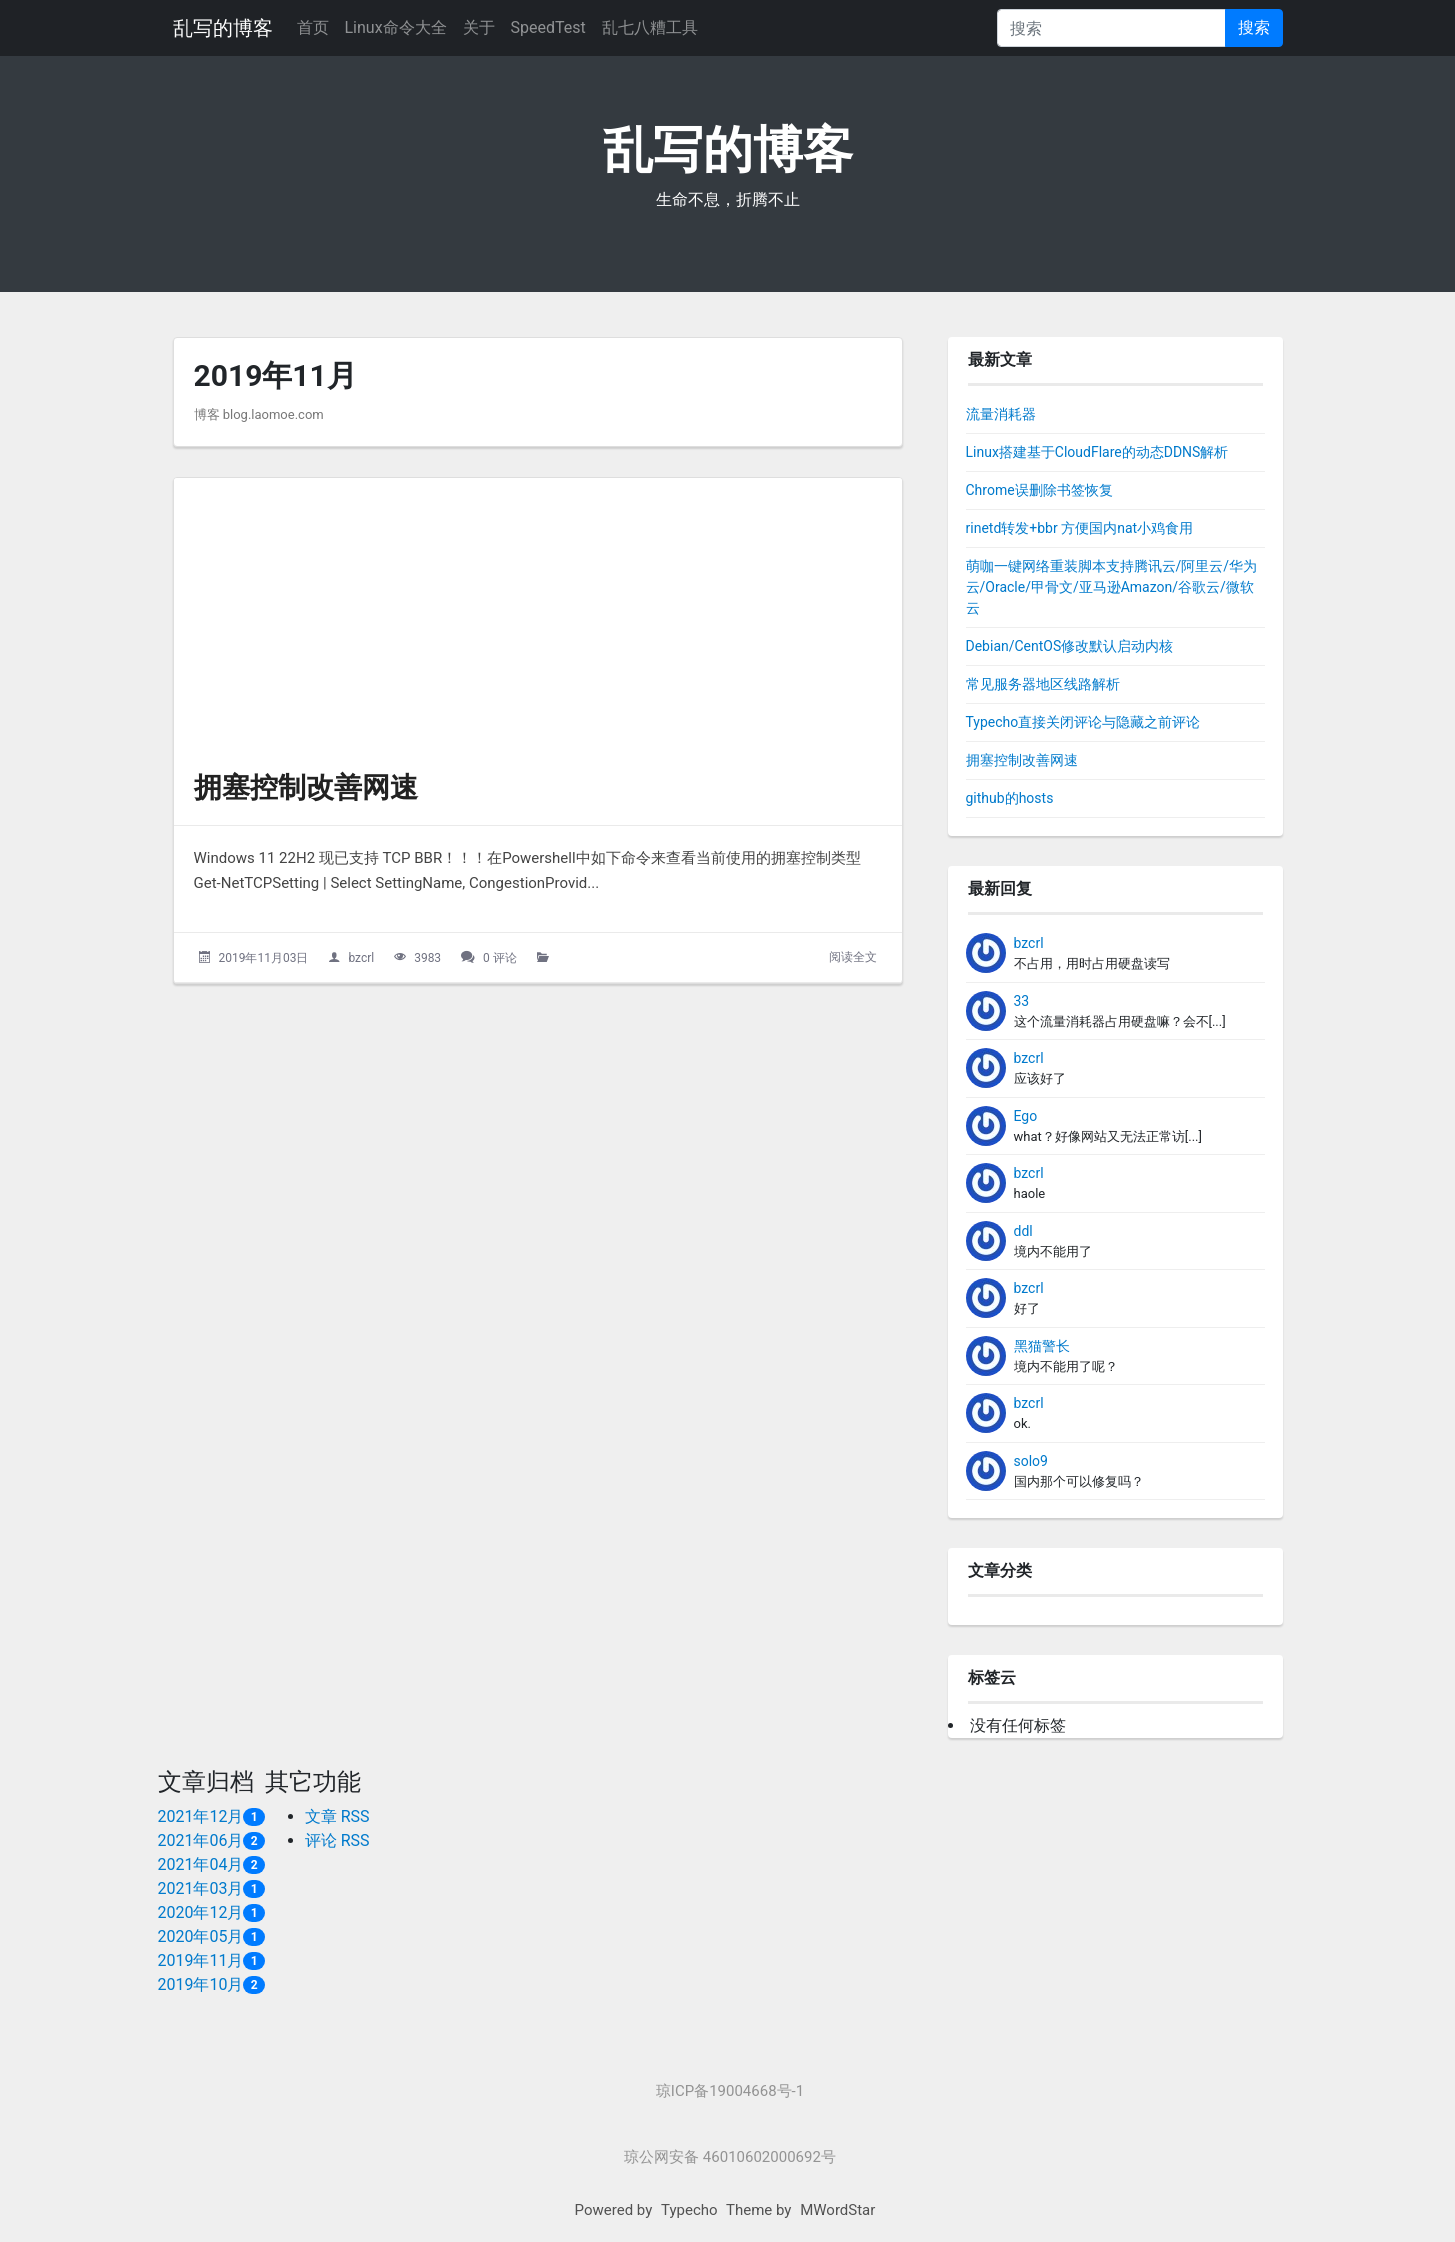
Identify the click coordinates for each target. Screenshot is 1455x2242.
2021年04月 (201, 1864)
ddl (1023, 1231)
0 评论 (500, 958)
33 (1022, 1001)
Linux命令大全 (396, 27)
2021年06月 (201, 1840)
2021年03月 (201, 1888)
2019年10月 (201, 1984)
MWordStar (837, 2210)
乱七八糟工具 (650, 27)
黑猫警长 (1042, 1346)
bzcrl (361, 958)
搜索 (1254, 27)
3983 (427, 958)
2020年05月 (201, 1936)
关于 (479, 27)
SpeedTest (548, 27)
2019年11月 (201, 1960)
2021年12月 (201, 1816)
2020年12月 (201, 1912)
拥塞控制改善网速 (306, 787)
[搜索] (1111, 28)
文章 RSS (337, 1816)
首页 (313, 27)
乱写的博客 (223, 28)
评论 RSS (337, 1840)
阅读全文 (853, 957)
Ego (1026, 1116)
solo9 (1031, 1461)
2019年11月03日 (263, 958)
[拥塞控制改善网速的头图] (538, 614)
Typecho (689, 2210)
